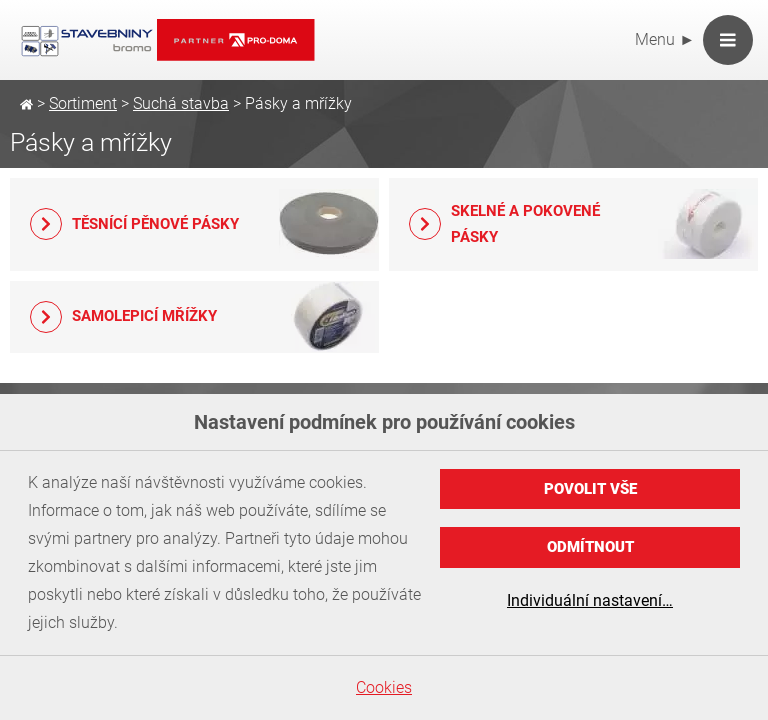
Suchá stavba (181, 103)
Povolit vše (590, 489)
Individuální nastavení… (590, 600)
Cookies (384, 687)
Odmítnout (590, 547)
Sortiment (83, 103)
